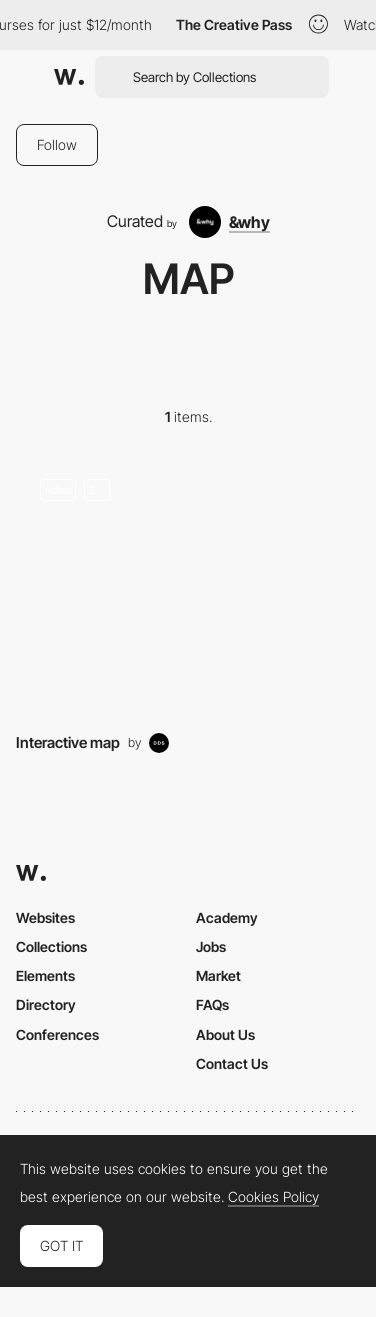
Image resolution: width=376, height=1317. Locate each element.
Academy (227, 917)
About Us (225, 1034)
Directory (46, 1004)
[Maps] (188, 584)
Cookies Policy (273, 1197)
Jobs (211, 946)
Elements (45, 975)
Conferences (57, 1034)
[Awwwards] (69, 77)
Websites (45, 917)
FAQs (212, 1004)
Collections (51, 946)
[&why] (229, 222)
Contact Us (232, 1063)
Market (218, 975)
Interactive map (68, 742)
